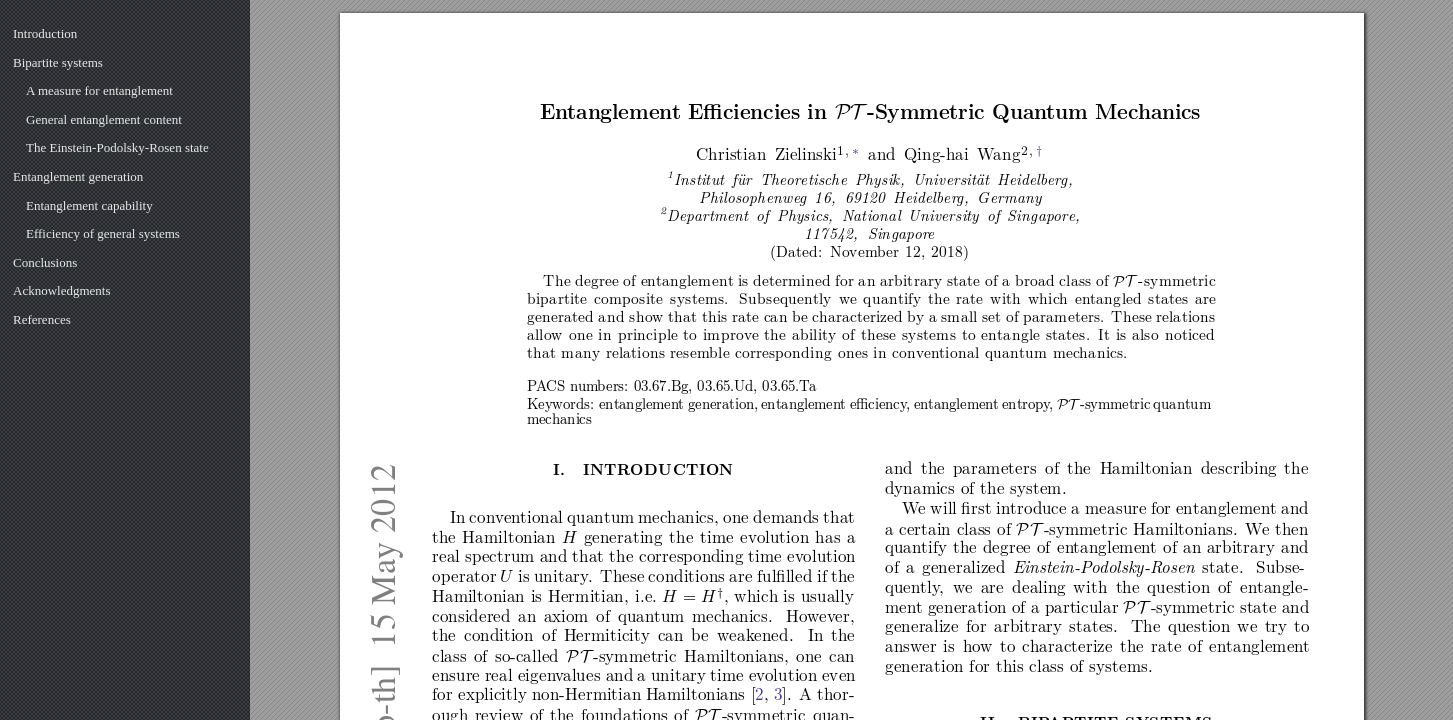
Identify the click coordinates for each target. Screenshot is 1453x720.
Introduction (45, 33)
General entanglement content (104, 119)
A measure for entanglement (99, 90)
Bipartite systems (58, 62)
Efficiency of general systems (103, 233)
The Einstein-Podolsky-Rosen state (117, 147)
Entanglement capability (89, 205)
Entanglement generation (78, 176)
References (42, 319)
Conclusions (45, 262)
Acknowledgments (61, 290)
